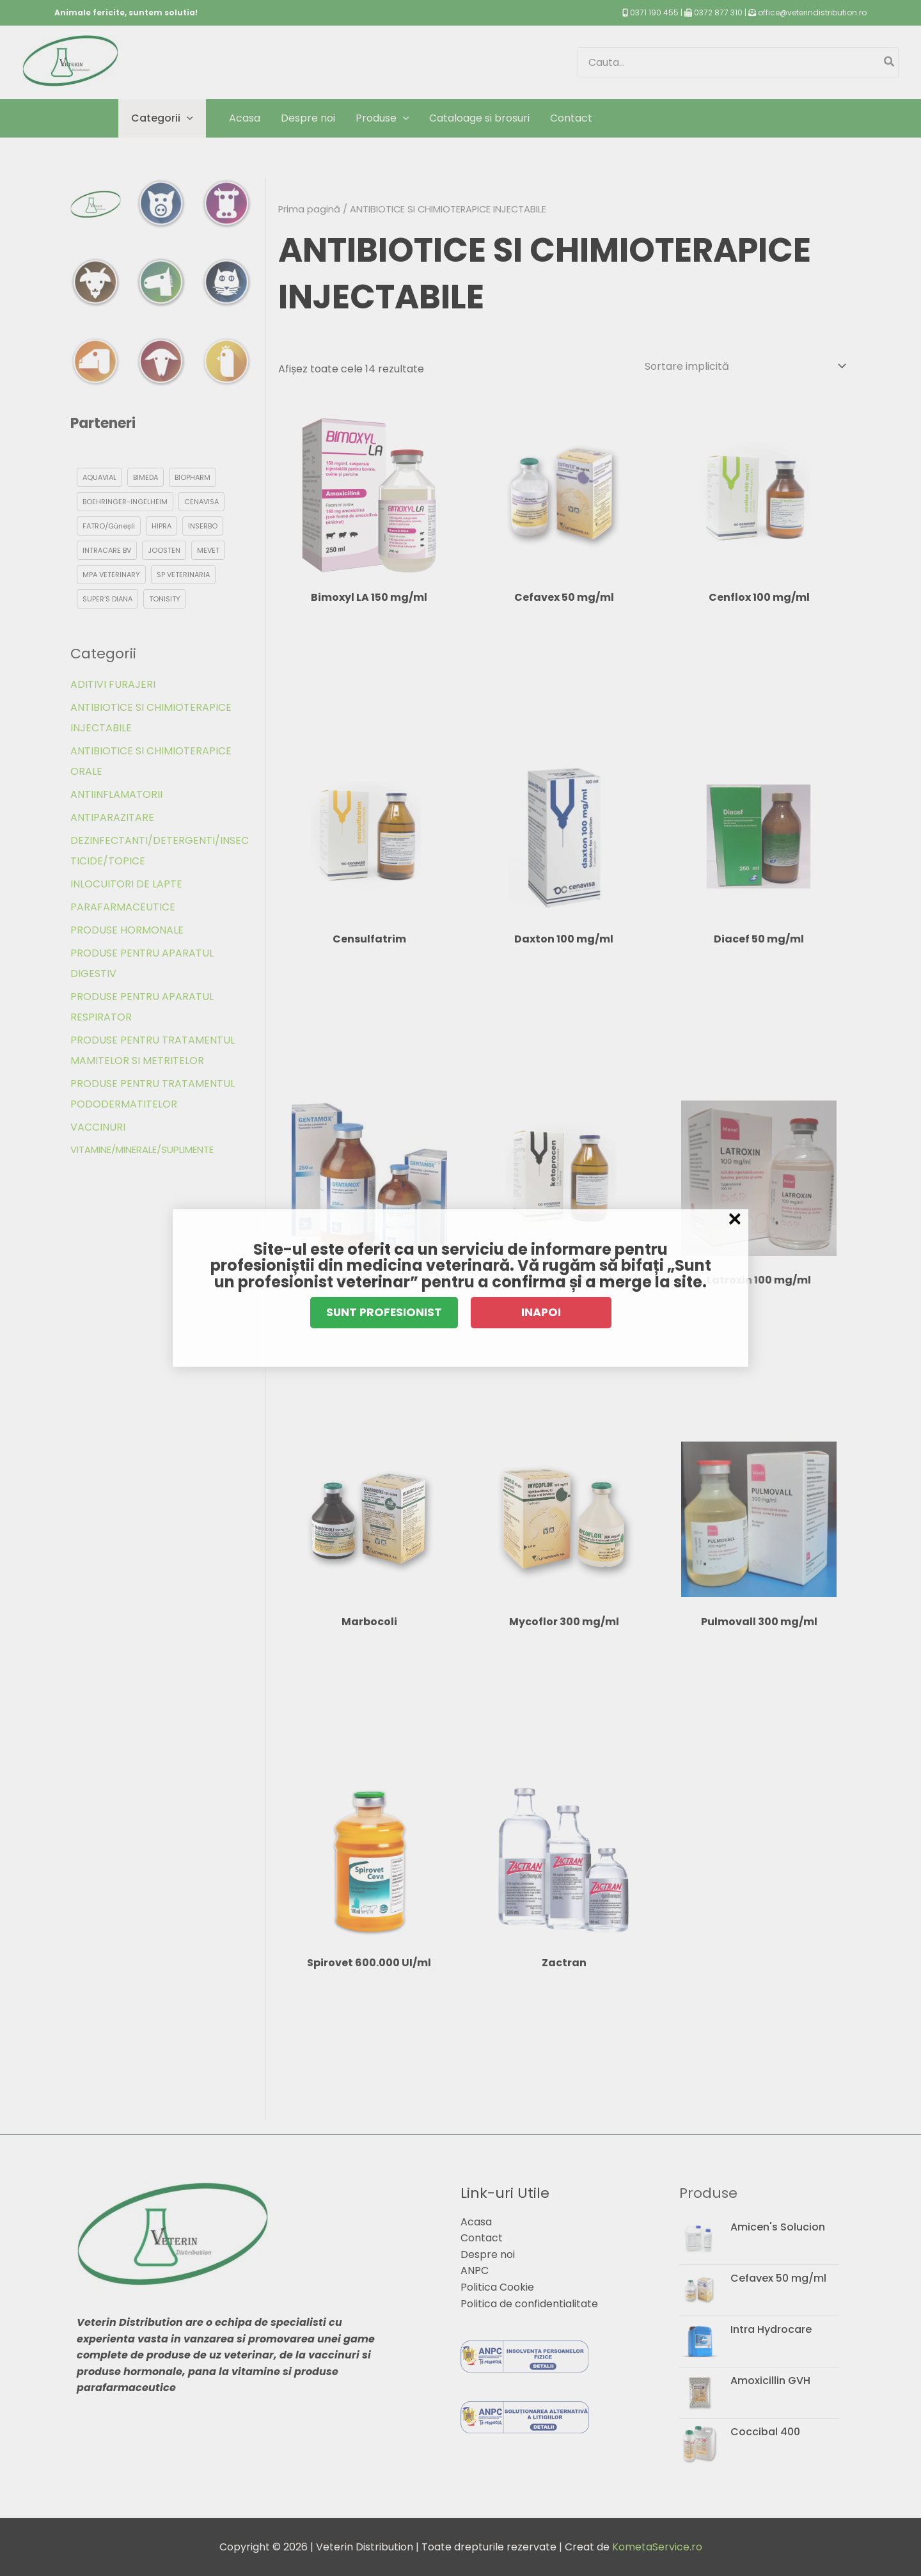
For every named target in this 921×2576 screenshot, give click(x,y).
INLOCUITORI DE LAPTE (126, 884)
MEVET (208, 550)
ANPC (474, 2270)
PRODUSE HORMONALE (127, 930)
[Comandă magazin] (745, 366)
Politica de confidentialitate (529, 2303)
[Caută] (889, 62)
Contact (481, 2237)
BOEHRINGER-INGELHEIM (125, 502)
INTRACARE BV (107, 550)
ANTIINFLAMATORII (116, 794)
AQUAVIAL (99, 477)
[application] (186, 118)
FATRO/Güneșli (109, 526)
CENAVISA (201, 502)
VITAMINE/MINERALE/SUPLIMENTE (142, 1149)
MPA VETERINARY (111, 574)
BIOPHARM (192, 477)
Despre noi (487, 2254)
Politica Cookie (497, 2287)
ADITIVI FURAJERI (112, 684)
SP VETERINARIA (183, 574)
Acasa (476, 2221)
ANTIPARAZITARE (112, 817)
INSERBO (202, 526)
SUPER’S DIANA (107, 599)
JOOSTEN (164, 550)
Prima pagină (309, 209)
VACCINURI (97, 1127)
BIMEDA (145, 477)
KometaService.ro (657, 2547)
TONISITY (164, 599)
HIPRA (161, 526)
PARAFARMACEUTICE (122, 907)
